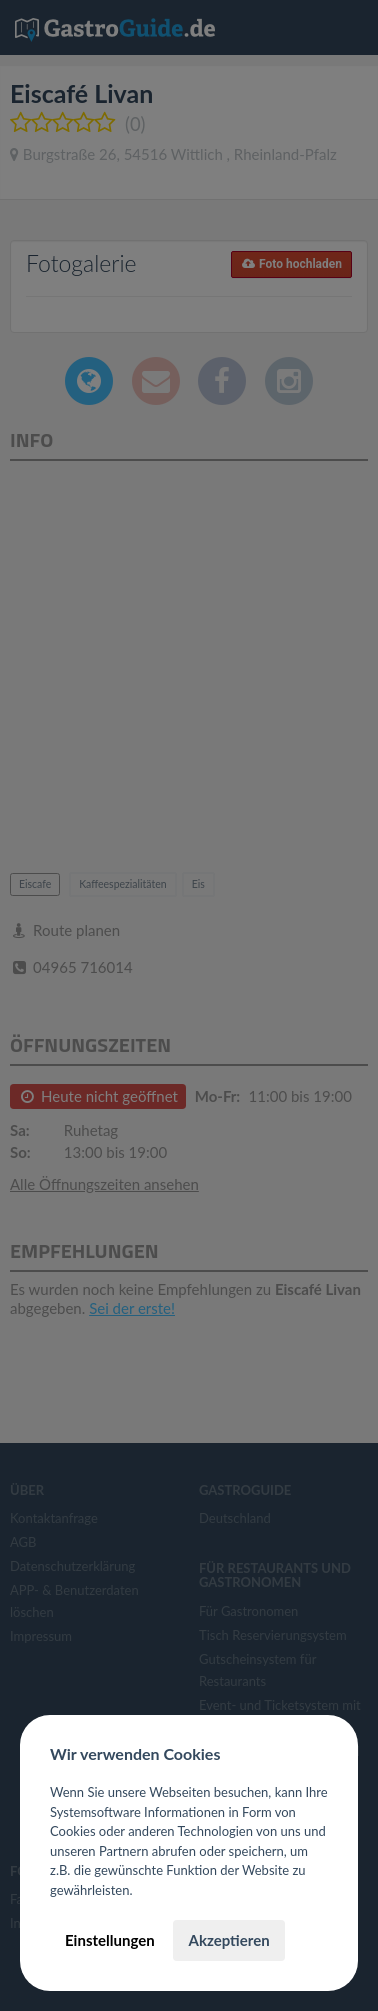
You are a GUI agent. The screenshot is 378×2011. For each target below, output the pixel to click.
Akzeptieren (228, 1940)
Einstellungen (110, 1940)
